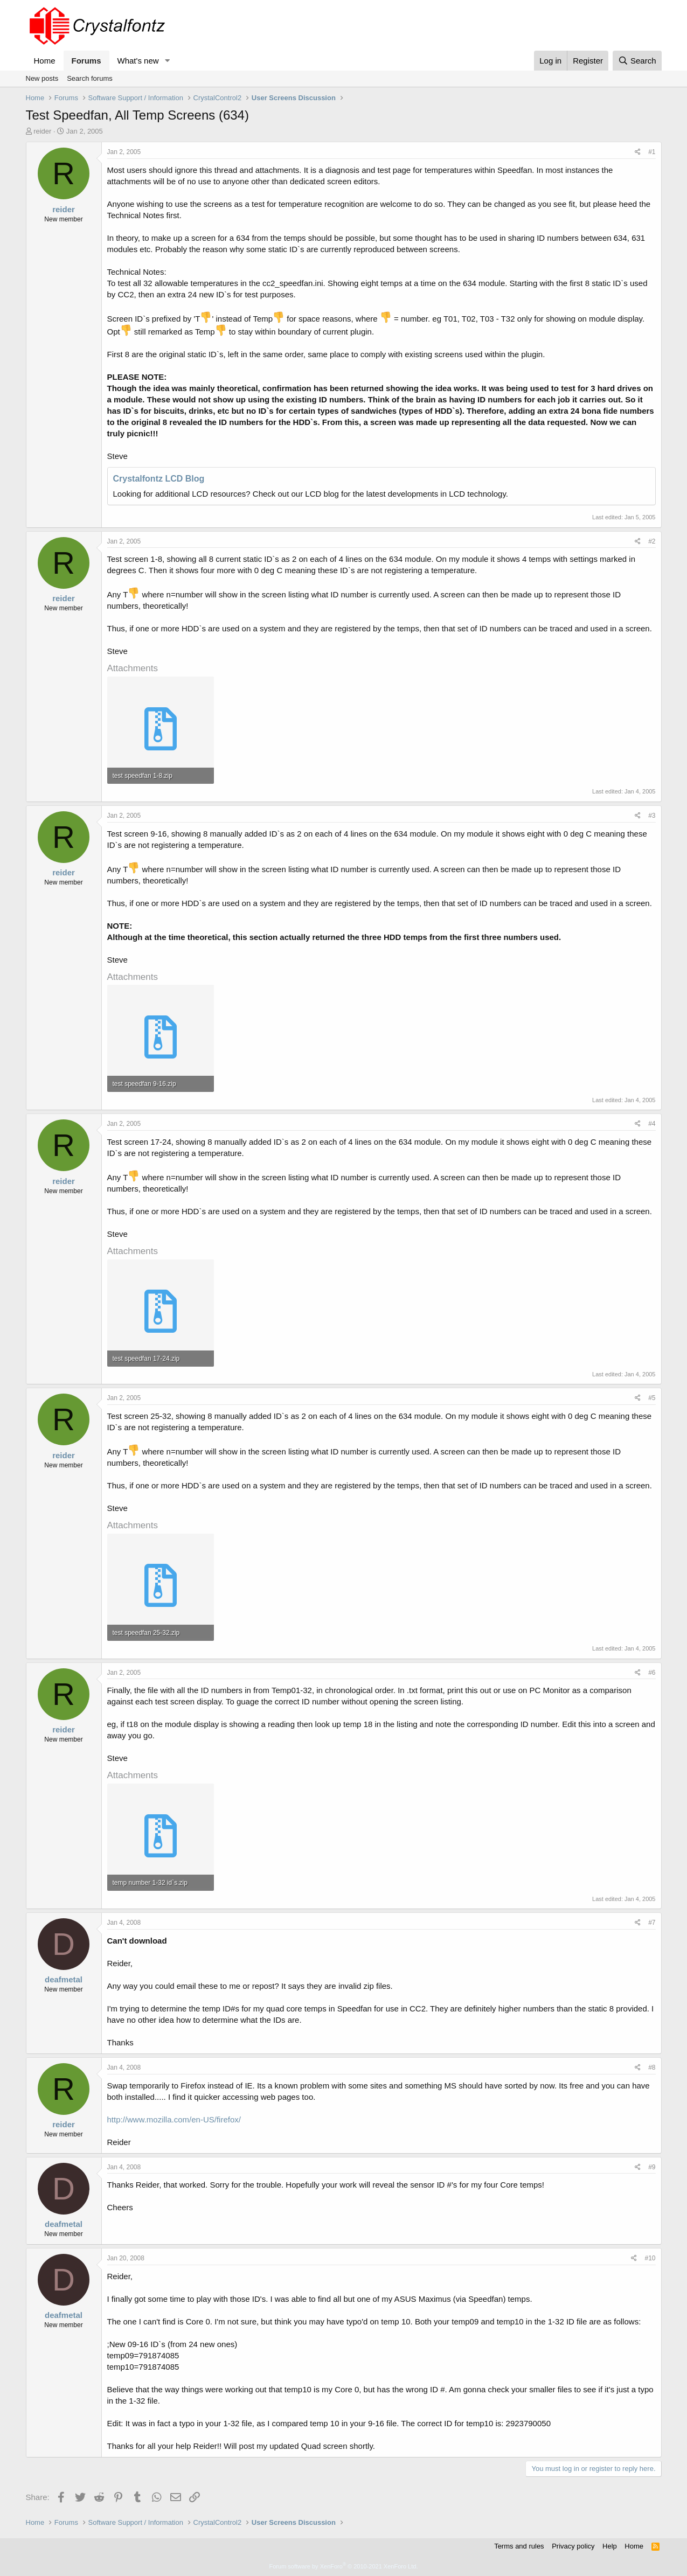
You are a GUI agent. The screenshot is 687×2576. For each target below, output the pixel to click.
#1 (651, 152)
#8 (651, 2067)
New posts (42, 78)
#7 (651, 1922)
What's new (138, 60)
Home (44, 60)
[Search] (637, 61)
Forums (86, 60)
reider (42, 131)
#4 (651, 1123)
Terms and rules (519, 2546)
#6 (651, 1672)
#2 (651, 541)
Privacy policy (573, 2546)
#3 (651, 815)
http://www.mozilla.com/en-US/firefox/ (174, 2119)
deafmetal (63, 1979)
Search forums (90, 78)
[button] (167, 61)
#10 (649, 2258)
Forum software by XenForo (343, 2566)
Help (609, 2546)
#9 (651, 2167)
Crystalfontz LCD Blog (159, 478)
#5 (651, 1398)
